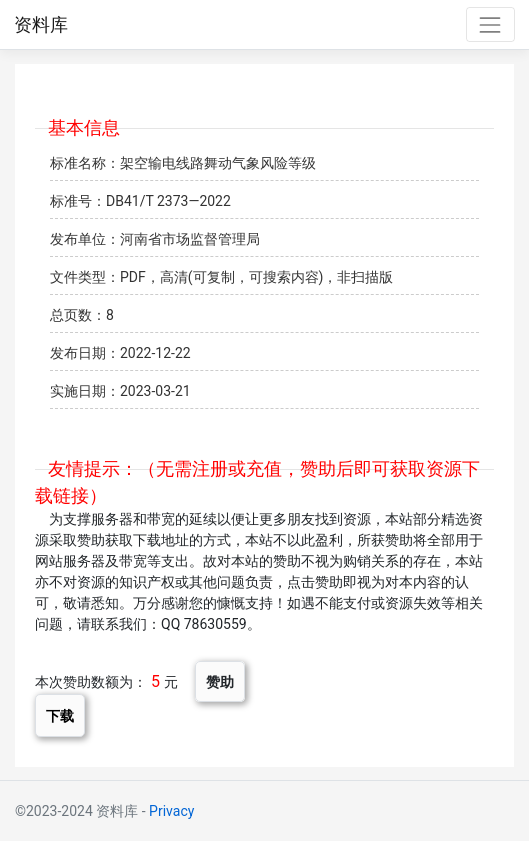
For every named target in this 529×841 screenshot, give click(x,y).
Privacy (171, 811)
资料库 (41, 25)
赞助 (220, 681)
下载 (60, 715)
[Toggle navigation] (490, 24)
